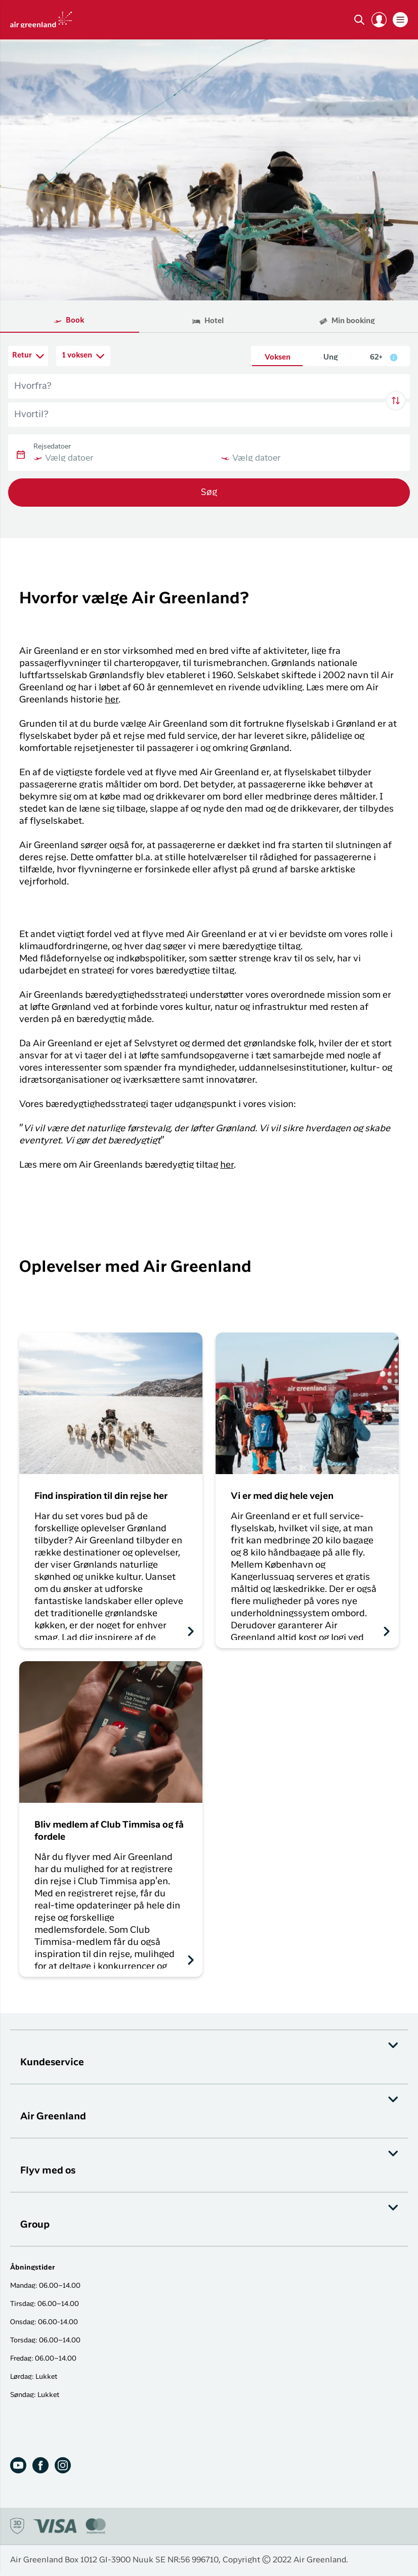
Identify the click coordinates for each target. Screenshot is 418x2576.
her (111, 700)
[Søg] (359, 20)
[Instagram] (63, 2465)
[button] (379, 19)
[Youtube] (18, 2465)
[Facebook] (40, 2465)
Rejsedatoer (52, 446)
